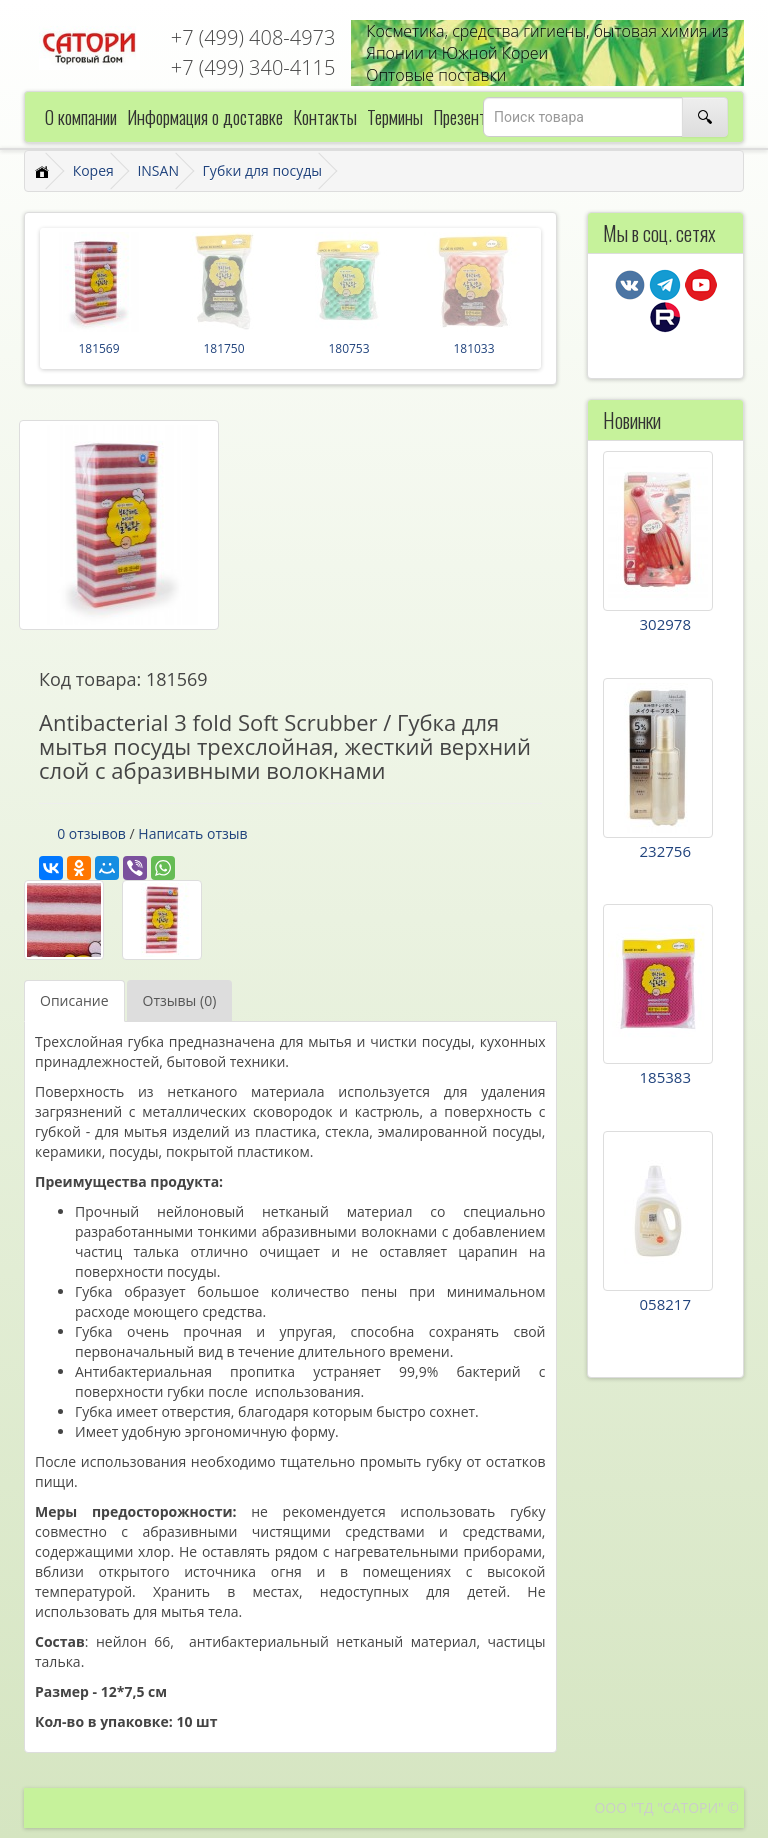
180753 (348, 348)
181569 (98, 348)
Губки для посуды (262, 170)
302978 (665, 624)
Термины (395, 117)
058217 (665, 1304)
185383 (665, 1077)
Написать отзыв (192, 833)
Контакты (325, 117)
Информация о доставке (205, 117)
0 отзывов (91, 833)
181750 (223, 348)
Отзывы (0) (180, 1000)
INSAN (158, 170)
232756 (665, 851)
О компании (81, 117)
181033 (473, 348)
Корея (93, 170)
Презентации (474, 117)
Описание (74, 1000)
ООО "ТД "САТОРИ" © (666, 1807)
